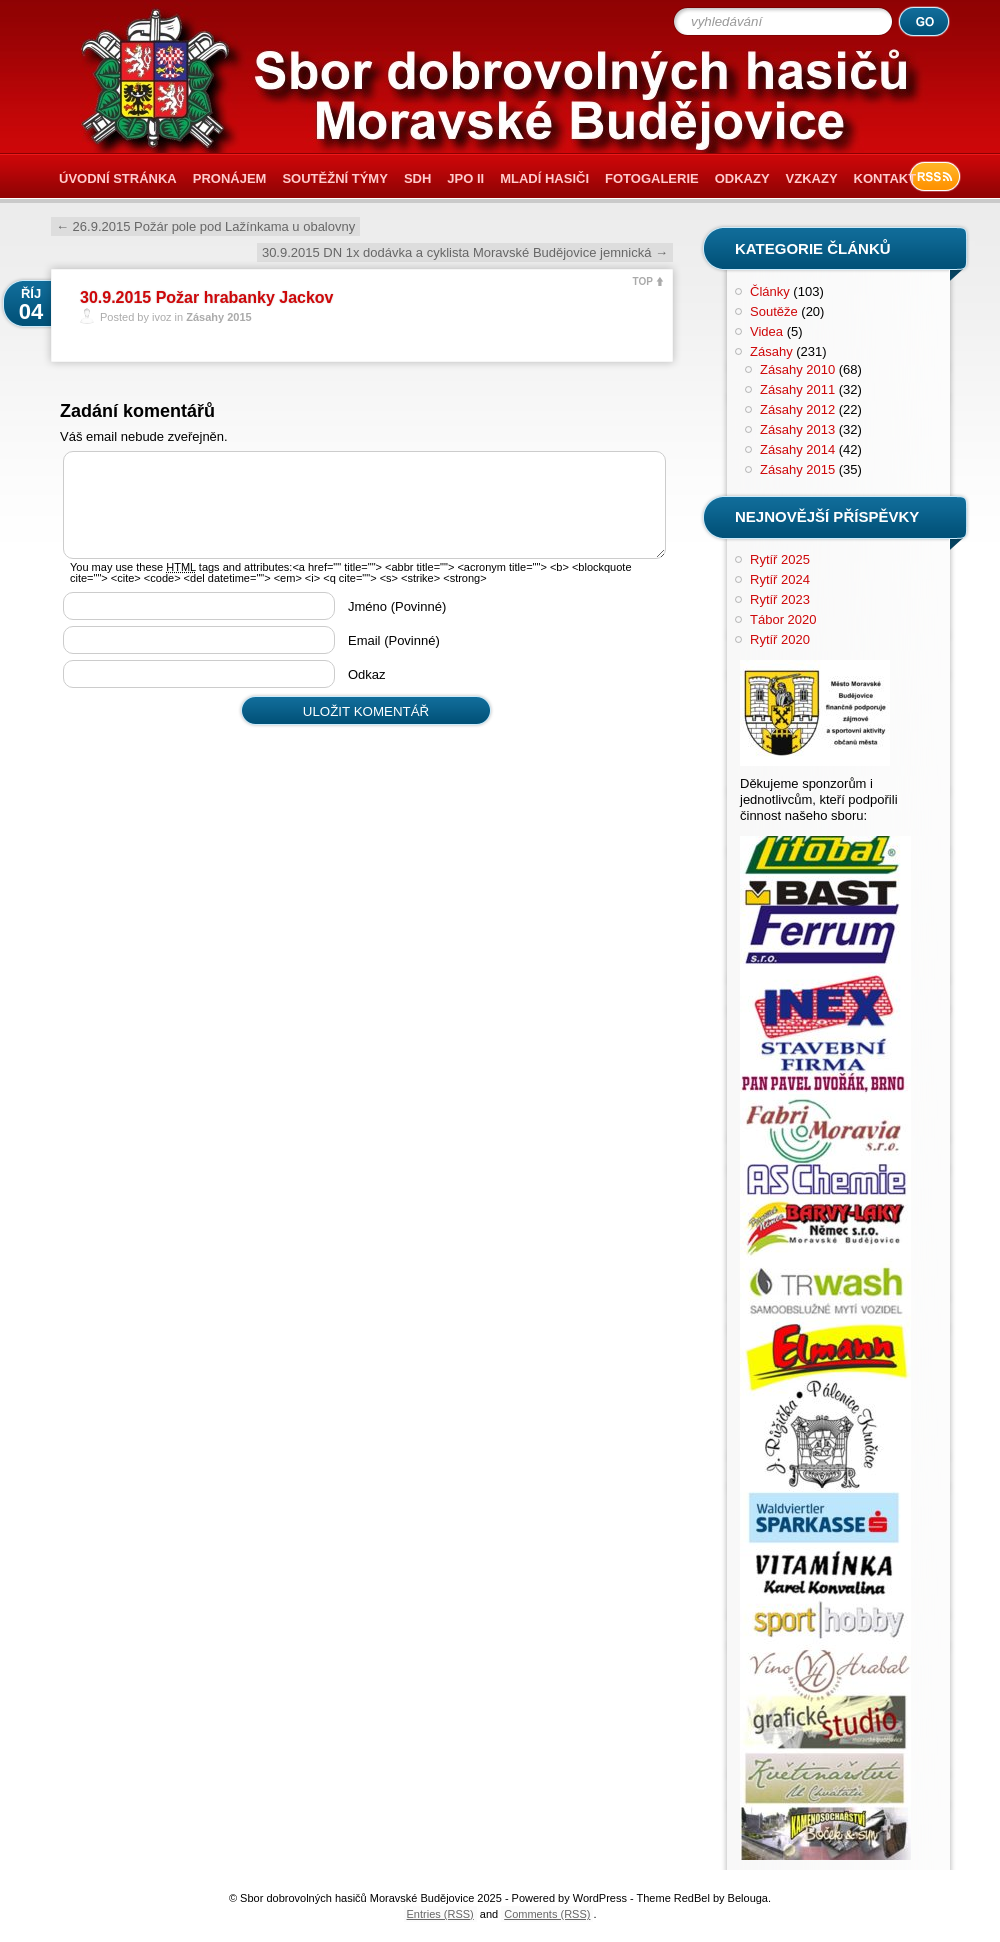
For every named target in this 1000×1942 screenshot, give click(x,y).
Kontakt (885, 178)
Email (394, 640)
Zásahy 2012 (797, 409)
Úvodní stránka (118, 178)
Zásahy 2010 (797, 369)
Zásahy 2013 (797, 429)
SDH (417, 178)
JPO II (465, 178)
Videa (766, 331)
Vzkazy (812, 178)
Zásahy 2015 (218, 317)
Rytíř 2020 (780, 639)
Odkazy (742, 178)
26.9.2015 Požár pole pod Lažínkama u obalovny (205, 226)
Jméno (397, 606)
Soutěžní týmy (334, 178)
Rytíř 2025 (780, 559)
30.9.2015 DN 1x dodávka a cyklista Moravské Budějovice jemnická (465, 252)
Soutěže (774, 311)
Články (770, 291)
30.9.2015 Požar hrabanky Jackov (207, 297)
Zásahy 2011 (797, 389)
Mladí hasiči (544, 178)
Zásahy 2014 (797, 449)
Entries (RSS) (440, 1914)
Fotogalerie (652, 178)
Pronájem (230, 178)
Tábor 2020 (783, 619)
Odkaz (367, 674)
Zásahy (771, 351)
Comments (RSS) (547, 1914)
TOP (643, 281)
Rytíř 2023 (780, 599)
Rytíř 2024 (780, 579)
